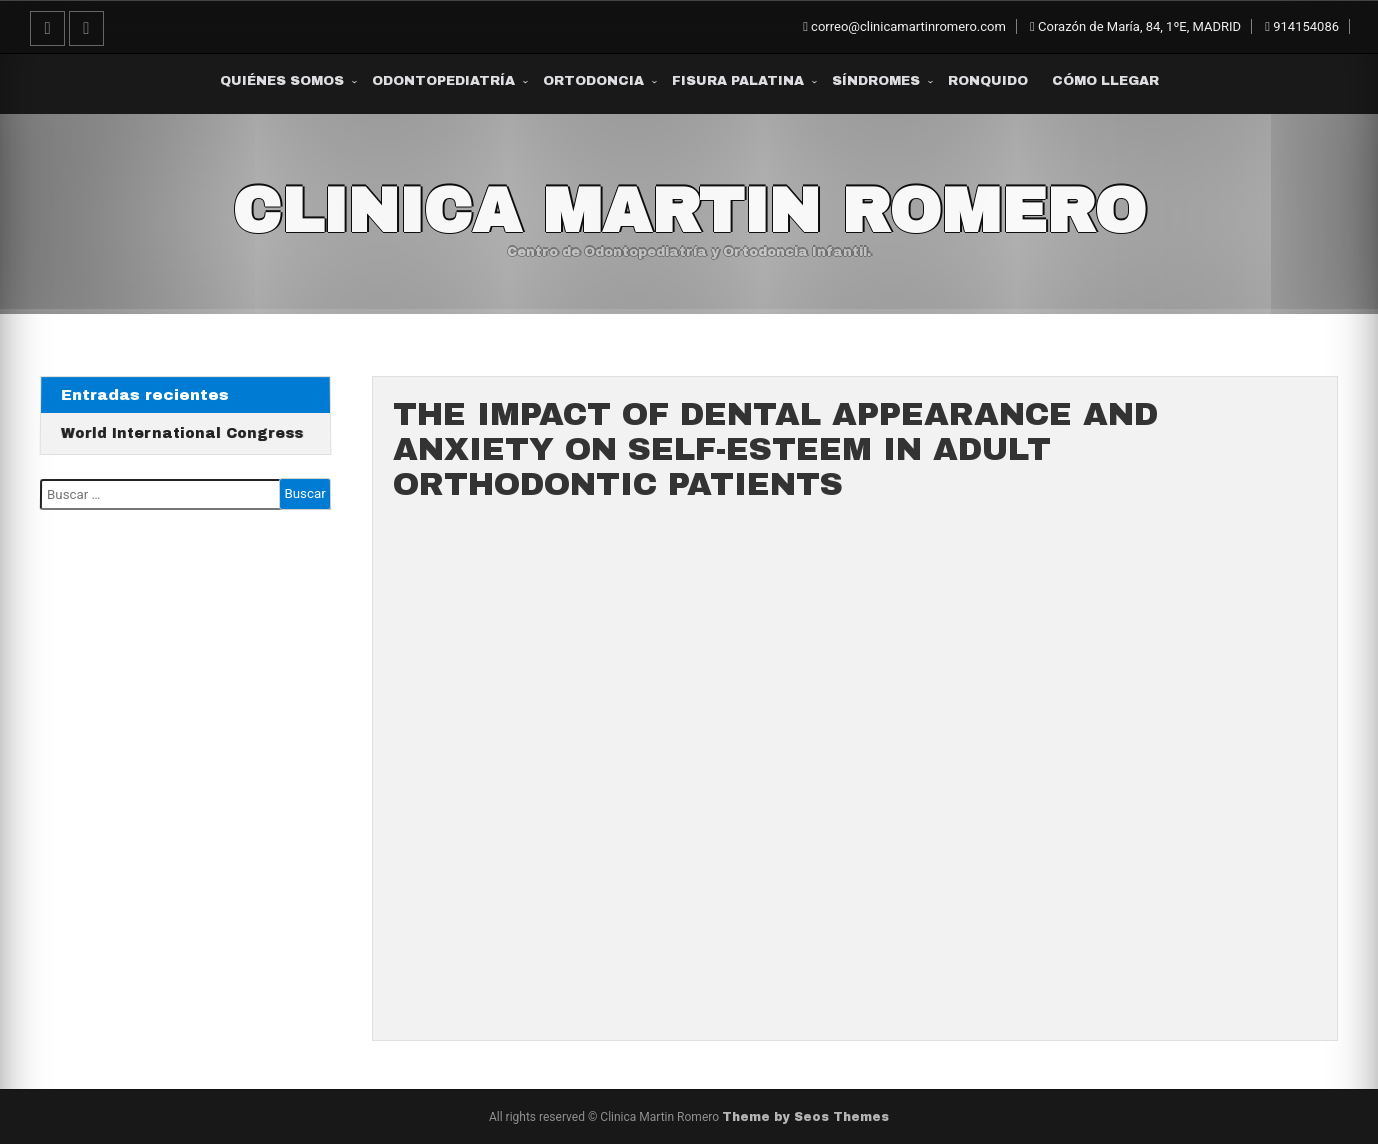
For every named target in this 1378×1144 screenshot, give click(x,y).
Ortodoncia (593, 81)
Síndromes (876, 81)
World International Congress (182, 433)
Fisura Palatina (738, 81)
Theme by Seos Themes (805, 1117)
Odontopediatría (443, 81)
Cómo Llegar (1105, 81)
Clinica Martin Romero (689, 211)
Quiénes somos (282, 81)
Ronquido (988, 81)
